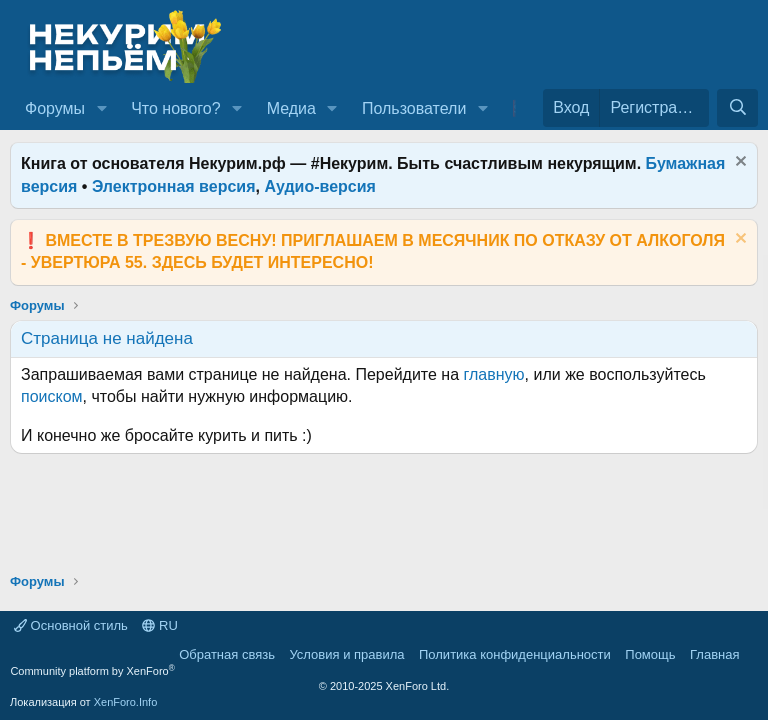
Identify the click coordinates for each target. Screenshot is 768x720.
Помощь (650, 654)
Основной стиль (71, 625)
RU (159, 625)
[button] (101, 109)
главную (494, 374)
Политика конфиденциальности (515, 654)
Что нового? (175, 108)
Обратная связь (227, 654)
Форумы (55, 108)
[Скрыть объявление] (738, 163)
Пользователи (414, 108)
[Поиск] (737, 108)
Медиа (291, 108)
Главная (714, 654)
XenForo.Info (126, 702)
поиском (52, 396)
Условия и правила (346, 654)
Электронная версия (174, 186)
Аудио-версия (320, 186)
